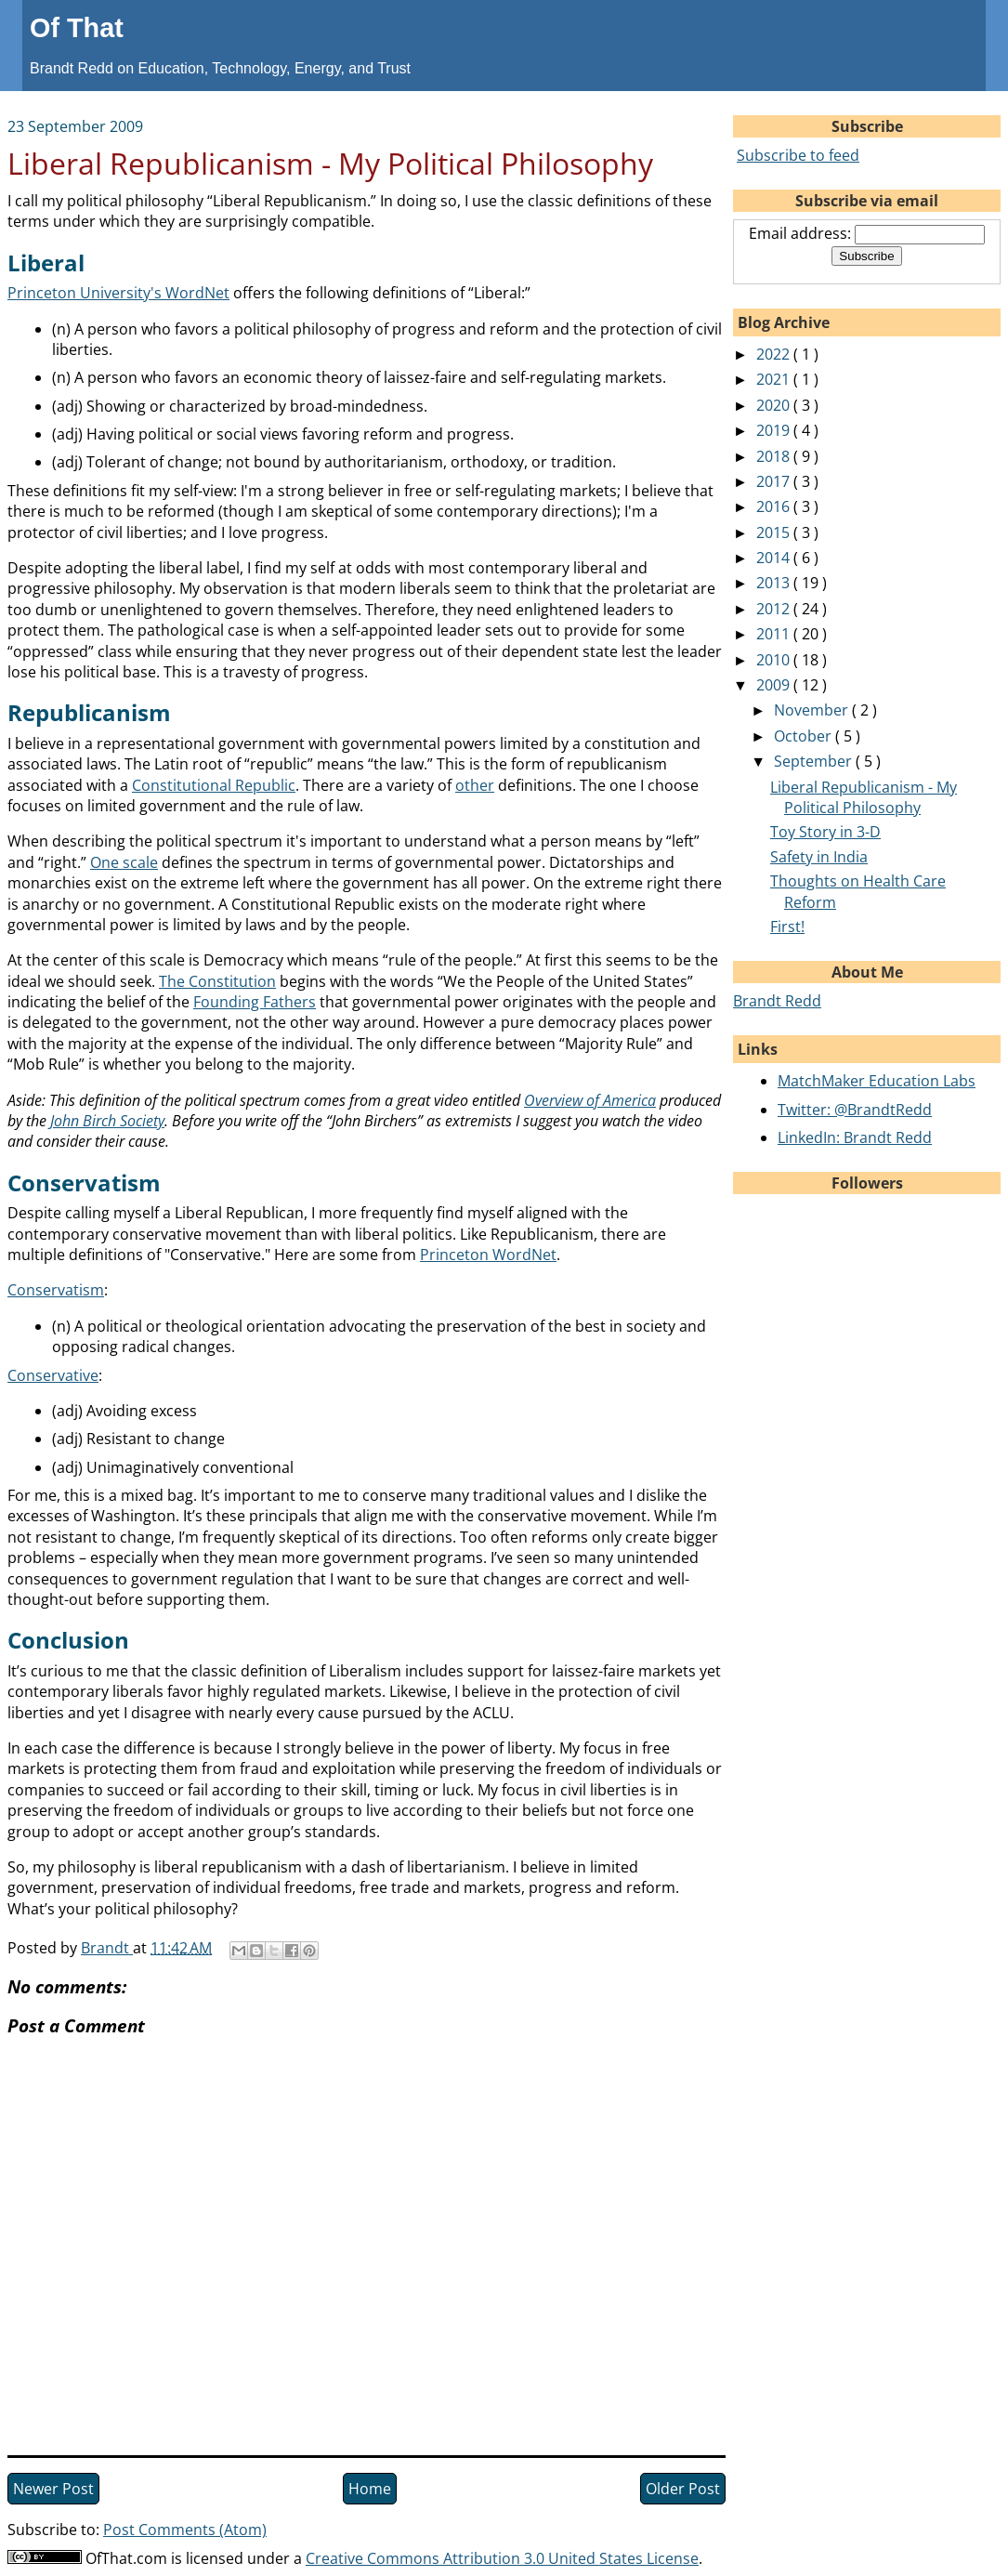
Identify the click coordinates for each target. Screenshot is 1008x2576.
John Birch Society (107, 1121)
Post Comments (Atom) (185, 2529)
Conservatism (55, 1290)
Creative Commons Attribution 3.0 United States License (502, 2558)
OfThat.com (126, 2558)
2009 (774, 685)
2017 (774, 481)
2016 (774, 506)
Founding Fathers (254, 1002)
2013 (774, 582)
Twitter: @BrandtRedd (855, 1109)
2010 (774, 660)
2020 (774, 405)
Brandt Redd (777, 1001)
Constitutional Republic (213, 785)
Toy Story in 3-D (825, 831)
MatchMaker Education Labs (876, 1081)
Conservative (52, 1375)
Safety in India (819, 857)
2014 (774, 557)
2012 (774, 608)
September (815, 761)
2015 (774, 532)
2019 (774, 430)
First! (787, 926)
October (804, 736)
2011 (774, 634)
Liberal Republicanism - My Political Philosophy (863, 797)
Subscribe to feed (798, 155)
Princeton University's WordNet (118, 293)
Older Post (683, 2488)
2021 (774, 379)
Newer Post (53, 2488)
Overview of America (590, 1100)
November (813, 710)
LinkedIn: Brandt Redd (855, 1137)
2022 (774, 354)
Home (369, 2488)
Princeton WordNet (488, 1254)
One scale (124, 862)
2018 (774, 456)
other (474, 785)
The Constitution (217, 981)
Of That (77, 28)
